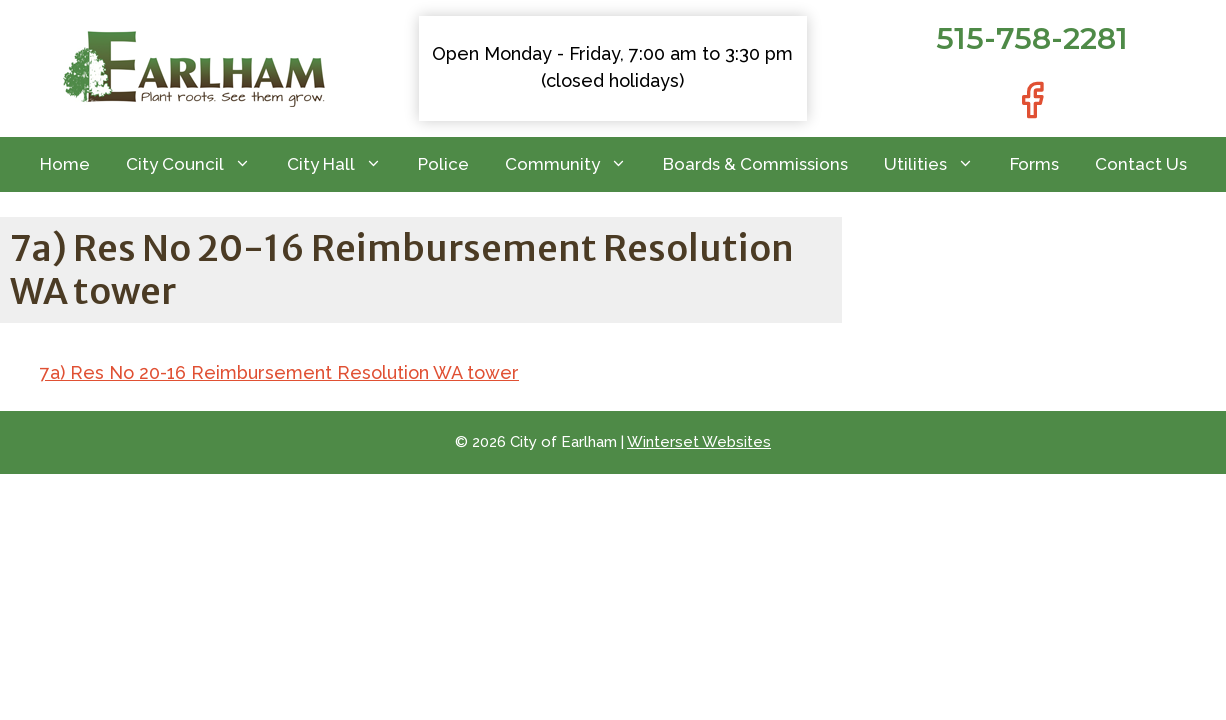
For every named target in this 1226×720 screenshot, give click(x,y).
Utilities (938, 164)
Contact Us (1141, 164)
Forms (1034, 164)
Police (443, 164)
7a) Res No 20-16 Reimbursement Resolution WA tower (279, 372)
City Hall (343, 164)
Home (65, 164)
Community (575, 164)
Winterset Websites (699, 442)
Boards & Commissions (755, 164)
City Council (197, 164)
